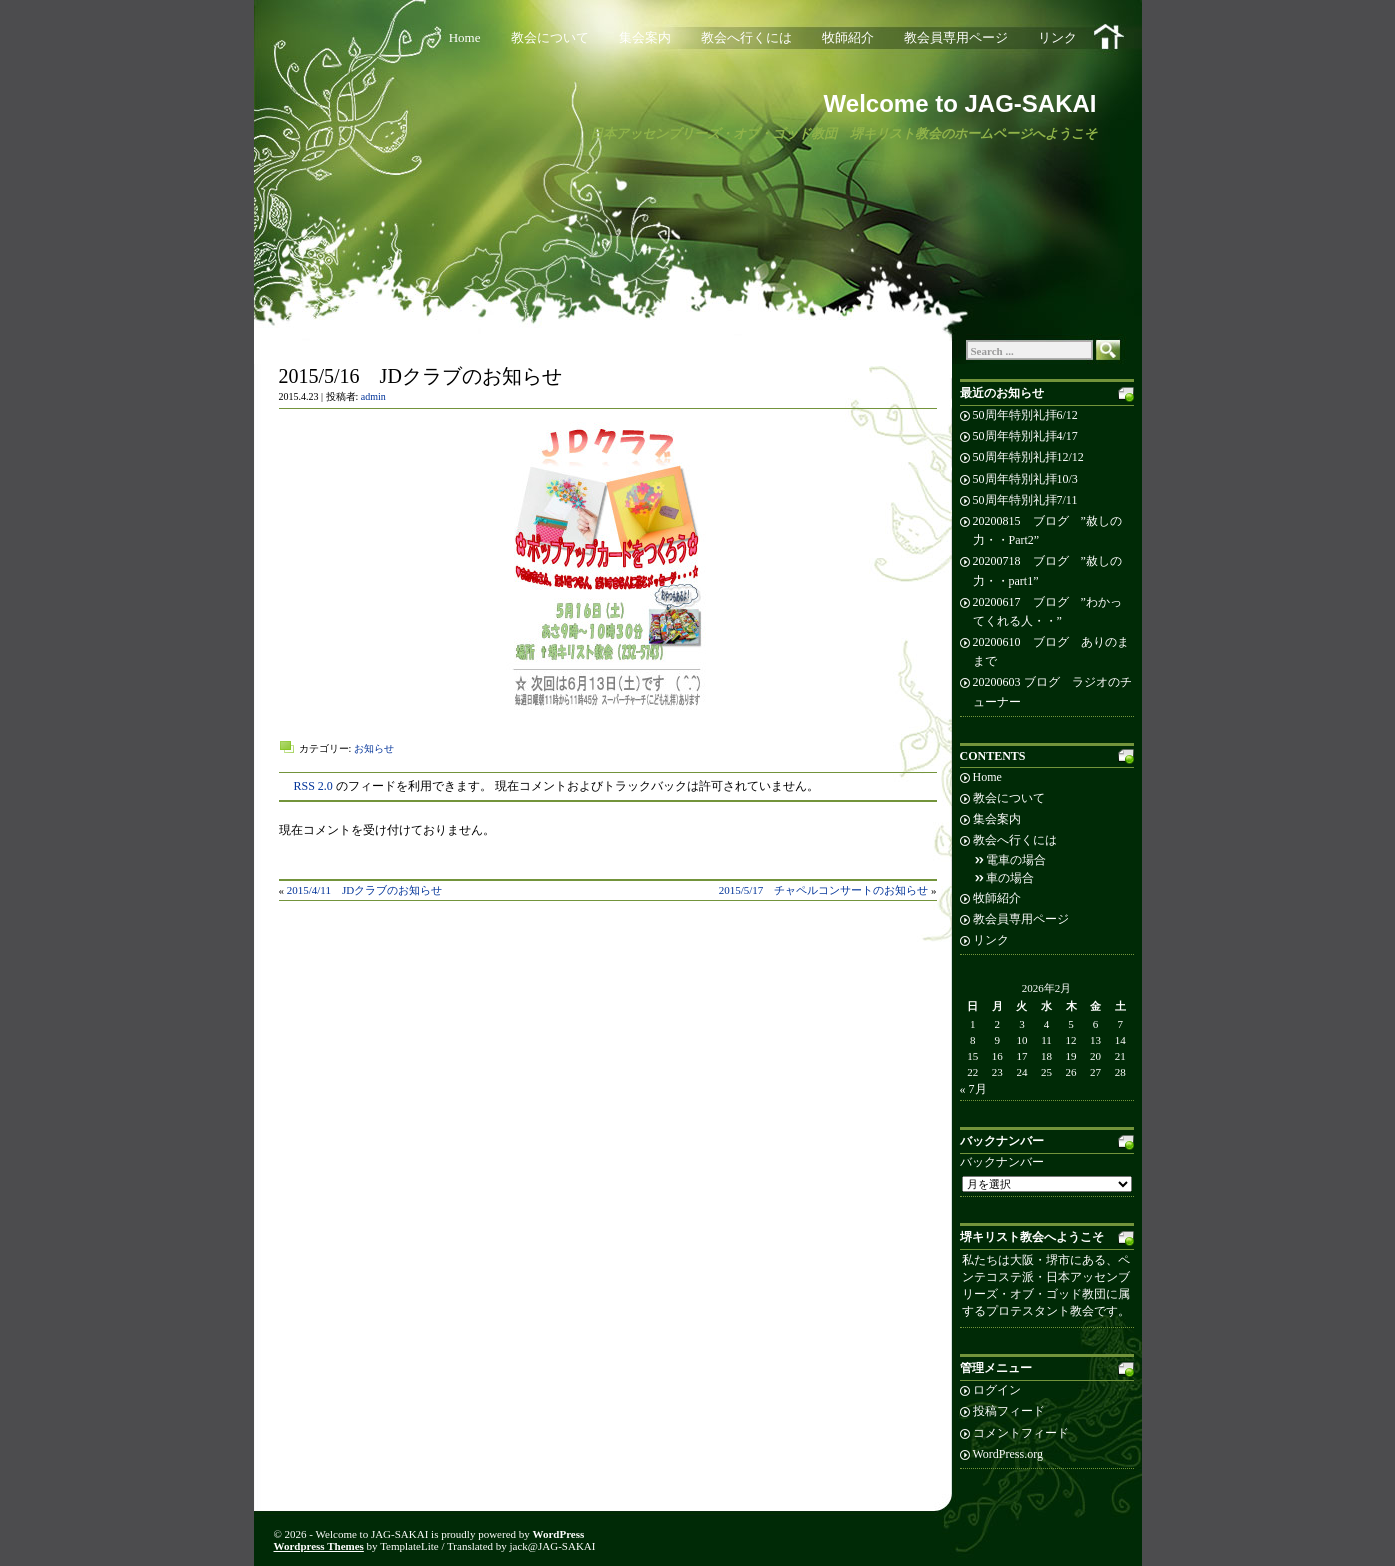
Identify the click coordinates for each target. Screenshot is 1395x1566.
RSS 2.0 (313, 786)
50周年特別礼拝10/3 (1025, 479)
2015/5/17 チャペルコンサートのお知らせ (824, 890)
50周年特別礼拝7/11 (1025, 500)
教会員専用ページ (956, 37)
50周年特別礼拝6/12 (1025, 415)
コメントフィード (1021, 1433)
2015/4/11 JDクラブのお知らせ (364, 890)
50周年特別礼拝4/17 (1025, 436)
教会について (550, 37)
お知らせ (374, 748)
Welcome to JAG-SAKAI (960, 103)
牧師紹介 (848, 37)
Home (465, 37)
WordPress (559, 1534)
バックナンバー (1002, 1162)
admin (373, 396)
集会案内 (645, 37)
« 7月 (973, 1089)
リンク (1057, 37)
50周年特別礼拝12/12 (1028, 457)
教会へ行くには (746, 37)
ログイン (997, 1390)
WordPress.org (1008, 1454)
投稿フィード (1009, 1411)
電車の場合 (1016, 860)
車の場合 (1010, 878)
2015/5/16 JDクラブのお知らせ (420, 376)
